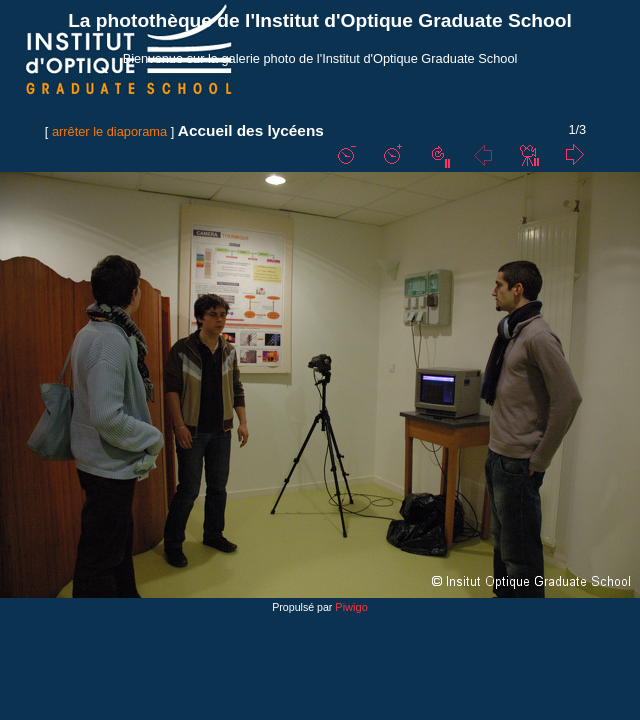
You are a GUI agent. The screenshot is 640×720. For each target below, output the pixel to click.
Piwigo (351, 607)
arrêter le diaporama (109, 131)
